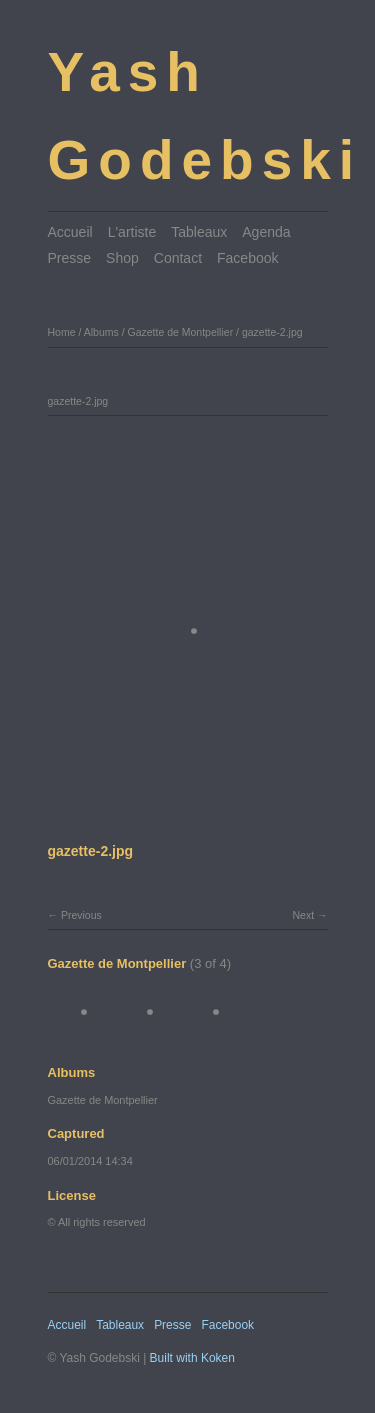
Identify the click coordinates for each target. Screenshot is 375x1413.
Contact (178, 258)
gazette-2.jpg (272, 332)
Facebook (247, 258)
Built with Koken (192, 1358)
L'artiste (132, 232)
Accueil (70, 232)
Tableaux (199, 232)
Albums (101, 332)
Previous (81, 915)
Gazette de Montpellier (180, 332)
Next (303, 915)
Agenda (266, 232)
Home (62, 332)
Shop (122, 258)
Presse (70, 258)
